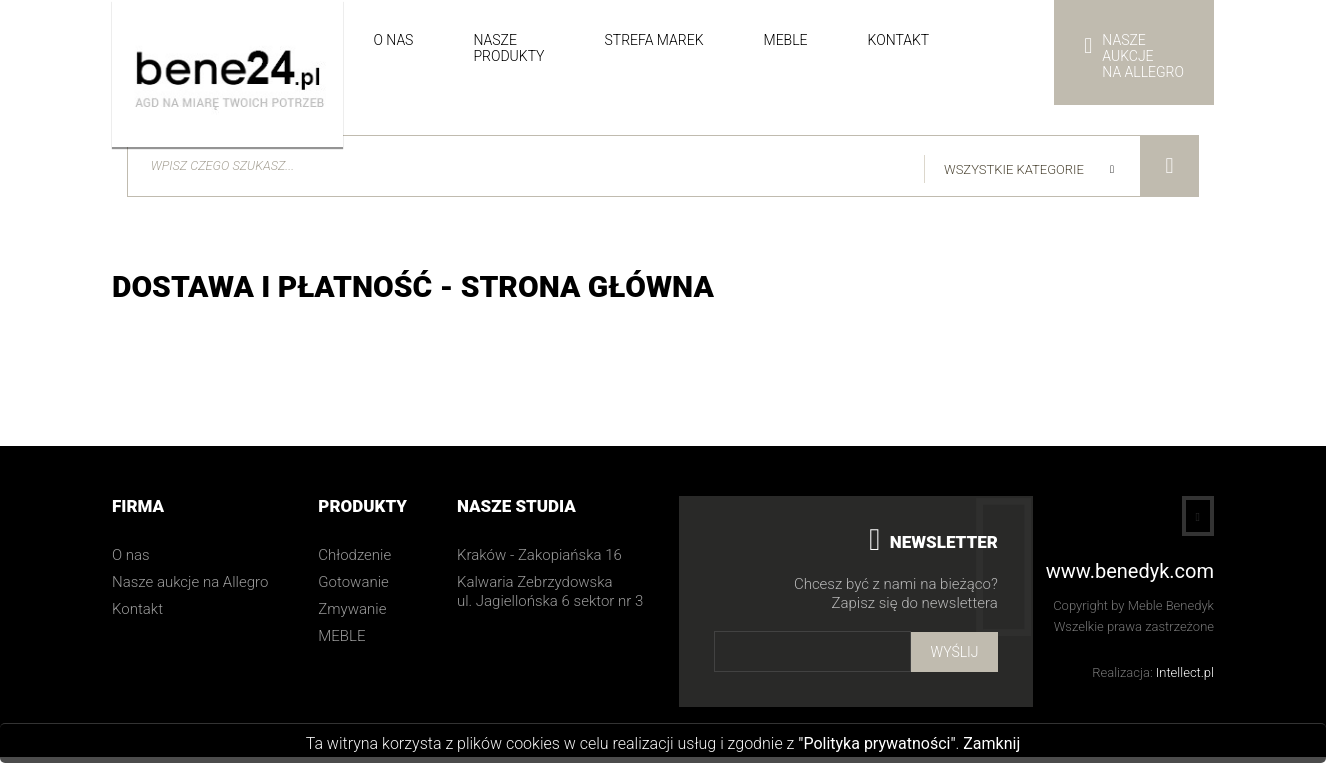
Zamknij (991, 743)
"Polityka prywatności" (876, 743)
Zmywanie (352, 615)
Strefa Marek (653, 40)
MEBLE (341, 642)
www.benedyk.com (1130, 577)
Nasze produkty (508, 48)
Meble (786, 40)
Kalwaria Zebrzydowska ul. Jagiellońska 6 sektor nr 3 (550, 597)
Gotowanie (353, 588)
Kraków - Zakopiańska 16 (539, 561)
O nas (393, 40)
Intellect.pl (1185, 678)
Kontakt (899, 40)
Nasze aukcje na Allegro (190, 588)
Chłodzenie (354, 561)
